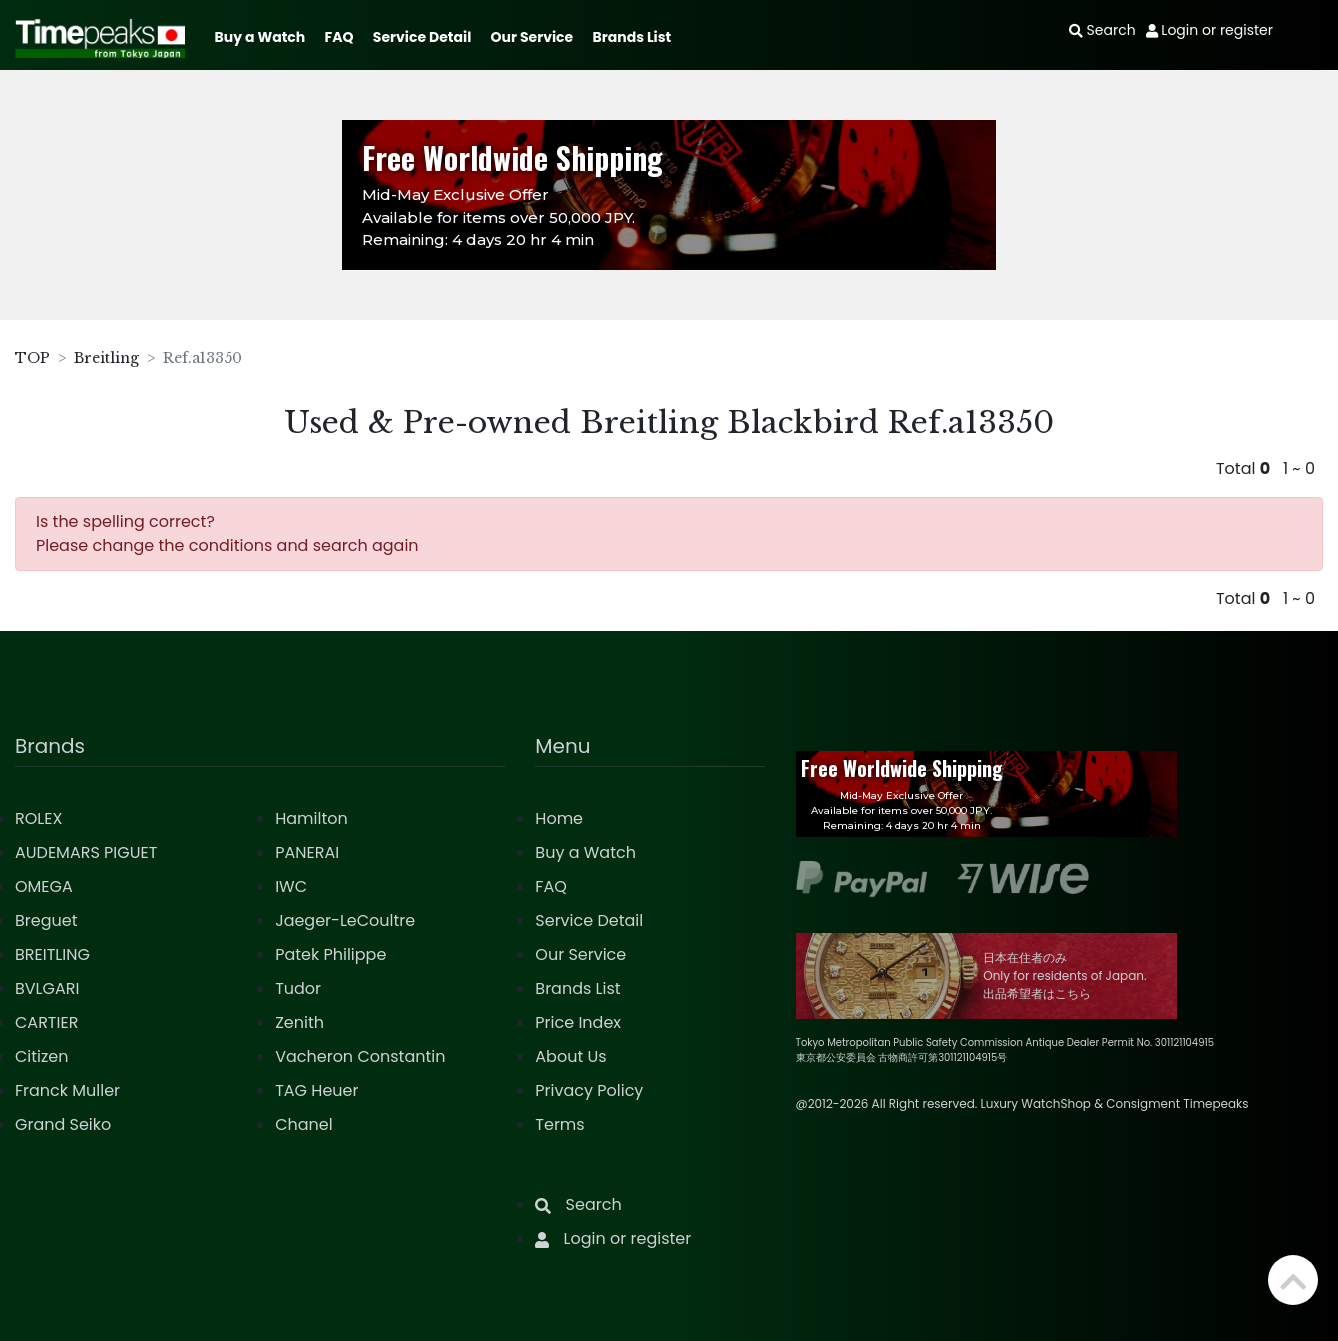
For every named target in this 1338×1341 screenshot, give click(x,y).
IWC (291, 886)
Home (559, 818)
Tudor (298, 988)
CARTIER (46, 1022)
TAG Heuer (316, 1090)
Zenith (299, 1022)
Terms (559, 1124)
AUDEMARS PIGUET (86, 852)
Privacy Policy (589, 1090)
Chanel (304, 1124)
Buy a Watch (259, 37)
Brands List (631, 37)
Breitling (106, 358)
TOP (32, 358)
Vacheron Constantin (360, 1056)
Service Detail (422, 37)
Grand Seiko (63, 1124)
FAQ (339, 37)
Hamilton (311, 818)
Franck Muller (67, 1090)
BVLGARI (47, 988)
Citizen (42, 1056)
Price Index (578, 1022)
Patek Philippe (330, 954)
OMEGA (44, 886)
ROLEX (38, 818)
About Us (570, 1056)
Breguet (46, 920)
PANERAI (307, 852)
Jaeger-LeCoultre (345, 920)
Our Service (532, 37)
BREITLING (52, 954)
